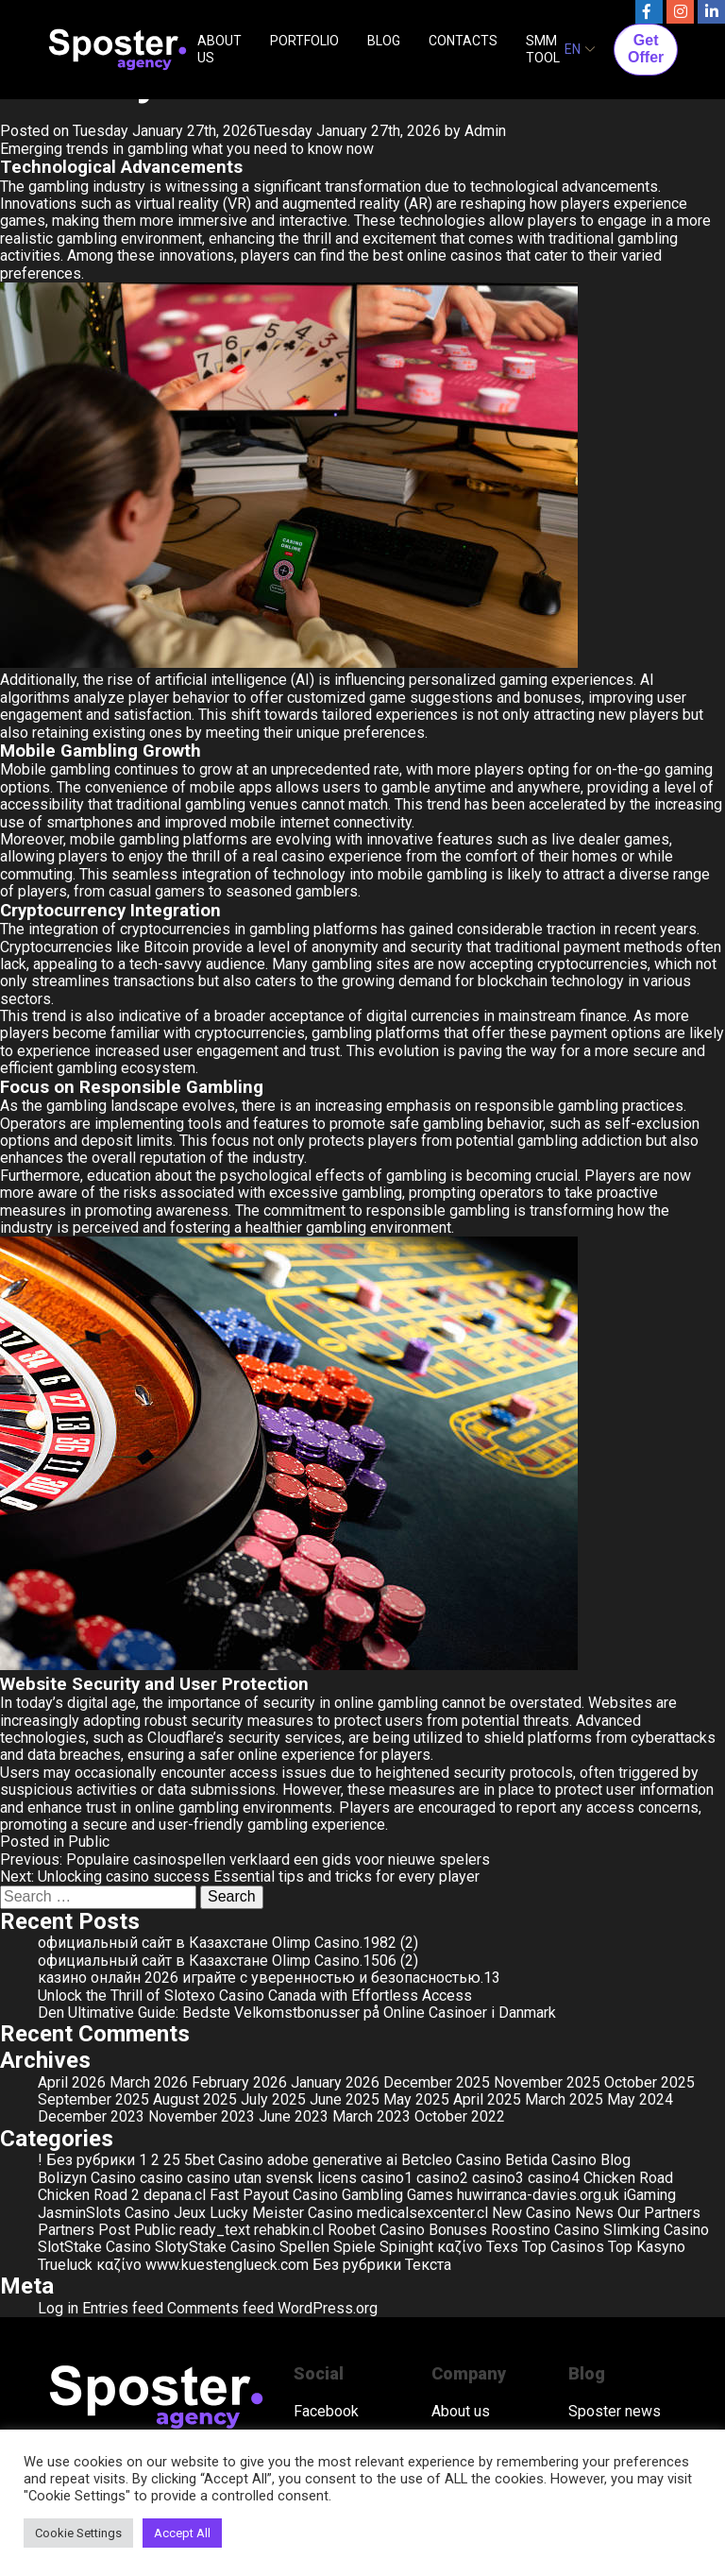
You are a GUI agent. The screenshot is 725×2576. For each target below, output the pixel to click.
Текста (428, 2265)
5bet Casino (223, 2160)
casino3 (498, 2178)
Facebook (326, 2411)
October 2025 (649, 2082)
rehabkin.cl (289, 2230)
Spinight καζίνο (430, 2247)
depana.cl (174, 2195)
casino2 (442, 2178)
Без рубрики (356, 2265)
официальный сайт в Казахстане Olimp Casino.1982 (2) (228, 1943)
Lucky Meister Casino (281, 2213)
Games (430, 2195)
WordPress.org (328, 2308)
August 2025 (195, 2099)
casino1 (387, 2178)
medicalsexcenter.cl (422, 2213)
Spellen (304, 2247)
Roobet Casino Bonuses (407, 2230)
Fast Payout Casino (274, 2195)
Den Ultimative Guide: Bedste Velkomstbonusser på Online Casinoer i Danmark (297, 2013)
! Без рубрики (86, 2160)
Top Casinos (563, 2247)
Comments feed (220, 2308)
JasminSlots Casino (104, 2213)
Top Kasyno (646, 2247)
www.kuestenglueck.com (227, 2265)
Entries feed (122, 2308)
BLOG (383, 40)
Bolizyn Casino (87, 2178)
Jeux (190, 2213)
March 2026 (149, 2082)
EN (573, 49)
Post (114, 2230)
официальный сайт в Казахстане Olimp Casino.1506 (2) (228, 1961)
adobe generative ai (332, 2160)
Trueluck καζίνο (90, 2265)
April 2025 (487, 2099)
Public (89, 1842)
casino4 (554, 2178)
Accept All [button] (182, 2533)
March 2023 (371, 2116)
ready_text (214, 2230)
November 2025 (547, 2082)
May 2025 (416, 2099)
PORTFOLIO (304, 40)
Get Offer (646, 48)
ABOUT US (219, 49)
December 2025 (436, 2082)
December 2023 (91, 2116)
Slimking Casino (656, 2230)
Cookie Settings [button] (78, 2533)
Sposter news (614, 2411)
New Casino (531, 2213)
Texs (502, 2247)
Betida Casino (551, 2160)
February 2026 (239, 2082)
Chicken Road (628, 2178)
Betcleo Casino (451, 2160)
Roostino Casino (545, 2230)
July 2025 (273, 2099)
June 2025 (344, 2099)
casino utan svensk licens (272, 2178)
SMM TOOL (543, 49)
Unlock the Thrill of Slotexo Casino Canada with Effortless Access (255, 1996)
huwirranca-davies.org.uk (538, 2195)
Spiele (354, 2247)
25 (171, 2160)
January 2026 (335, 2082)
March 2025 (564, 2099)
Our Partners (658, 2213)
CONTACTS (463, 40)
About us (460, 2411)
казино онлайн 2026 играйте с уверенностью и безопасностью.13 (269, 1978)
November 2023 (201, 2116)
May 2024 (640, 2099)
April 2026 (72, 2082)
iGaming (649, 2195)
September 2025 (93, 2099)
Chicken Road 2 (89, 2195)
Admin (485, 131)
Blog (615, 2160)
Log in (58, 2308)
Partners (66, 2230)
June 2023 (294, 2116)
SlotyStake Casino (215, 2247)
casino (161, 2178)
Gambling (372, 2195)
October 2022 (459, 2116)
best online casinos (437, 255)
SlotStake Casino (94, 2247)
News (594, 2213)
